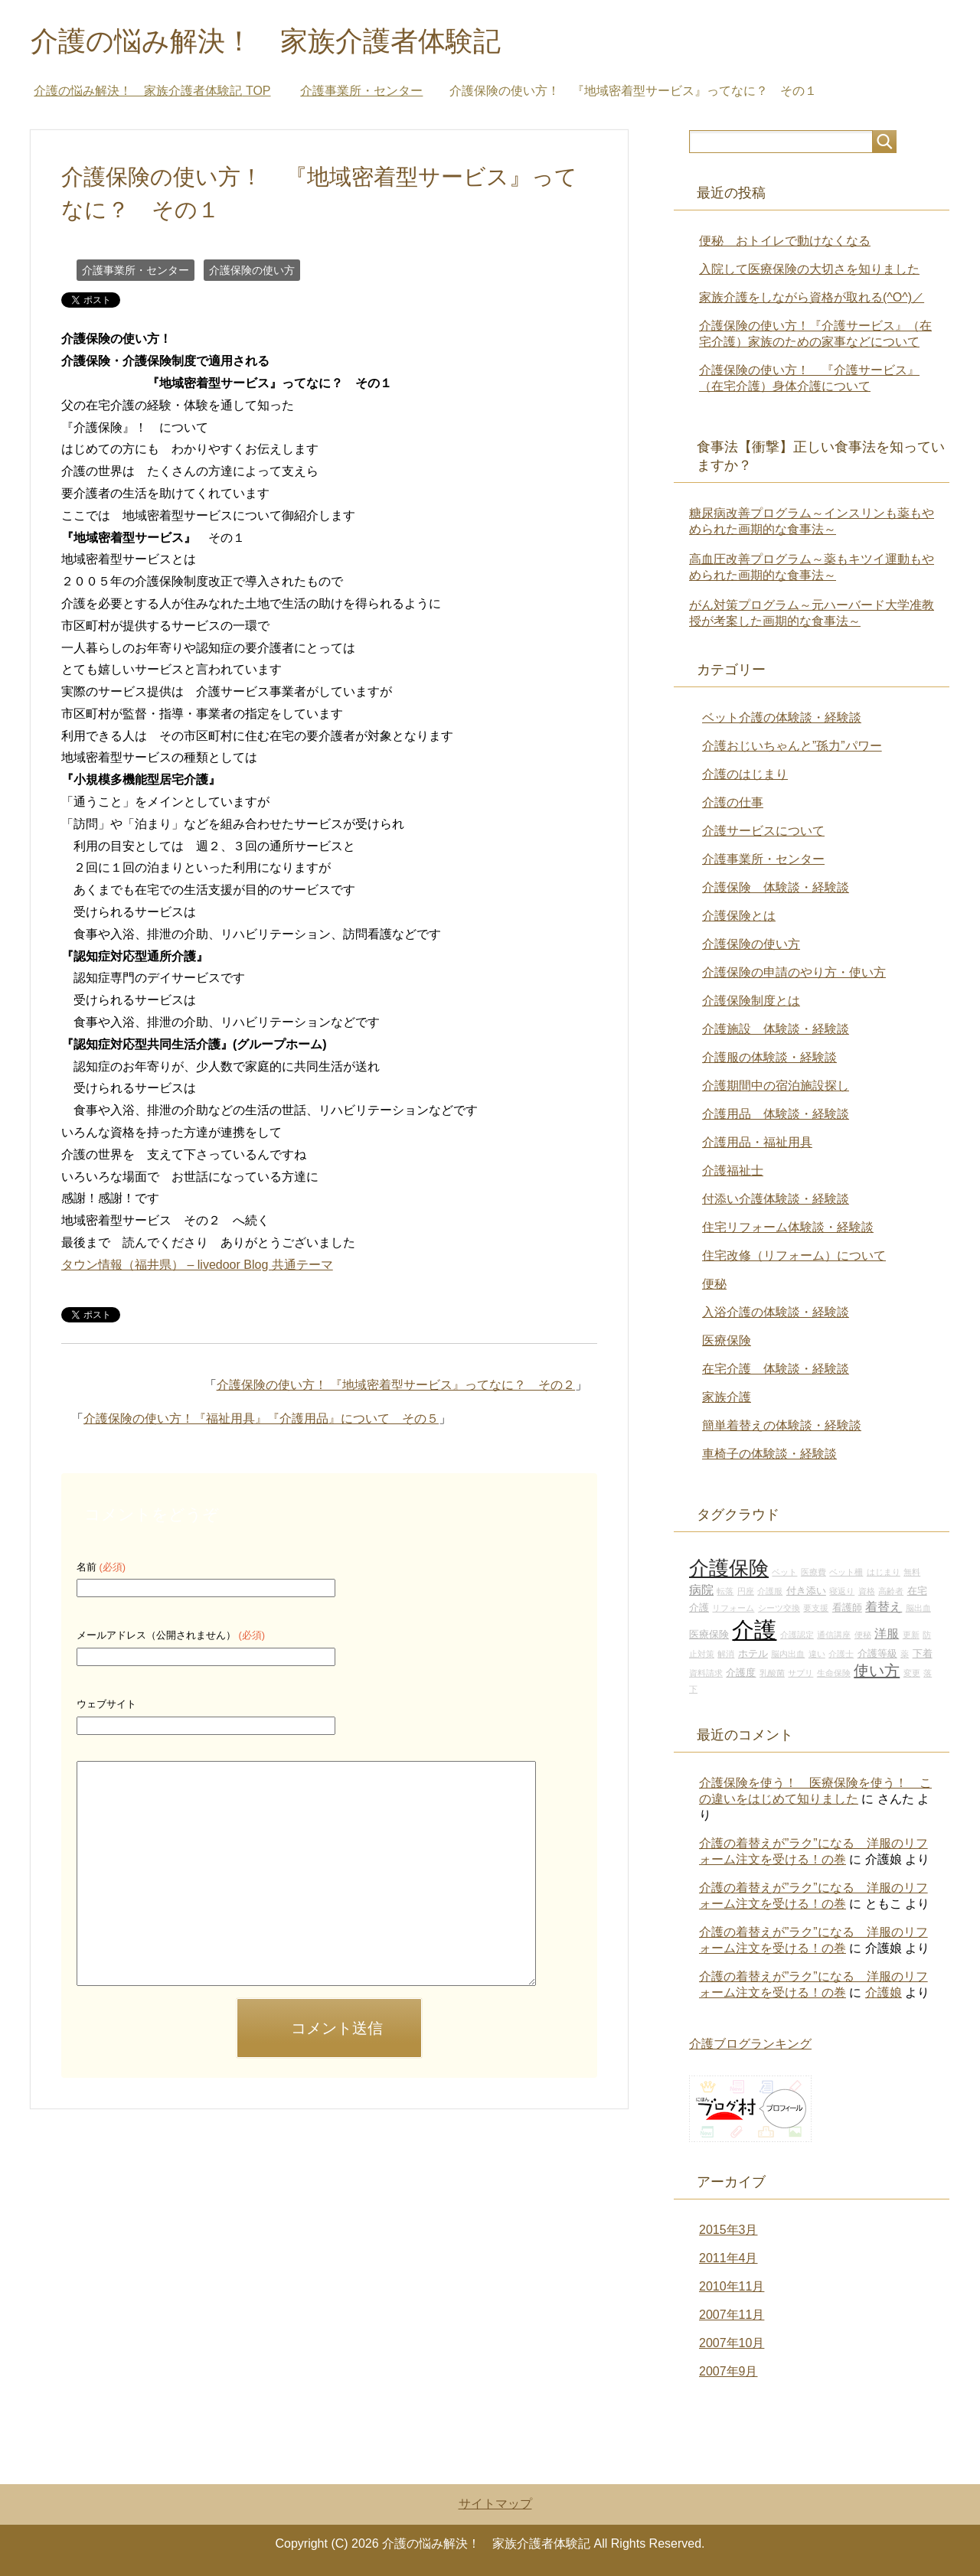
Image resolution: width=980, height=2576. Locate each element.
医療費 (813, 1572)
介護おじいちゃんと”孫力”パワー (792, 745)
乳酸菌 (772, 1673)
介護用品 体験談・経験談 (775, 1113)
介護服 (769, 1591)
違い (816, 1653)
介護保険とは (739, 915)
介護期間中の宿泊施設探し (775, 1085)
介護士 (841, 1653)
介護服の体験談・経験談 (769, 1057)
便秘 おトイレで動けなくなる (785, 240)
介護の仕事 (732, 802)
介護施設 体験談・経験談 (775, 1028)
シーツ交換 (779, 1607)
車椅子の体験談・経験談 (769, 1453)
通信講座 (834, 1634)
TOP (152, 90)
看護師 (847, 1608)
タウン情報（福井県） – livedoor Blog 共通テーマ (197, 1264)
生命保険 (834, 1673)
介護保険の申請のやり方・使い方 (794, 972)
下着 (923, 1653)
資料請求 (706, 1673)
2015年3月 (728, 2229)
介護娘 (883, 1992)
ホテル (753, 1653)
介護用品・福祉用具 (757, 1142)
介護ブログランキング (750, 2043)
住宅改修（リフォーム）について (794, 1255)
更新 (911, 1634)
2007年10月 (731, 2342)
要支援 (815, 1607)
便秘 (714, 1283)
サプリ (800, 1673)
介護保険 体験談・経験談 (775, 887)
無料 (911, 1572)
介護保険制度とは (751, 1000)
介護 (754, 1629)
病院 (701, 1589)
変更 (911, 1673)
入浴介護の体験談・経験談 (775, 1312)
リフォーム (733, 1607)
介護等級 (877, 1653)
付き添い (806, 1591)
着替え (883, 1606)
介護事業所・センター (135, 270)
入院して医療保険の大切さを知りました (809, 269)
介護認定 (797, 1634)
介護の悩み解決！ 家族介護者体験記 (266, 41)
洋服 (886, 1633)
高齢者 (890, 1591)
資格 (866, 1591)
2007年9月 (728, 2371)
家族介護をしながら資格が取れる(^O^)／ (811, 297)
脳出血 (918, 1607)
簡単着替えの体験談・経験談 (781, 1425)
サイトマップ (495, 2503)
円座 (745, 1591)
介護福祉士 (732, 1170)
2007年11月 (731, 2314)
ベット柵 (846, 1572)
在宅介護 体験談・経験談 (775, 1368)
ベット (784, 1572)
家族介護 (726, 1397)
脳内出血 (788, 1653)
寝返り (841, 1591)
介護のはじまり (745, 774)
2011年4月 (728, 2258)
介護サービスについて (763, 830)
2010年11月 (731, 2286)
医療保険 (726, 1340)
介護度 (741, 1673)
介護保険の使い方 (252, 270)
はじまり (883, 1572)
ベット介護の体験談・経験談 (781, 717)
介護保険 (729, 1568)
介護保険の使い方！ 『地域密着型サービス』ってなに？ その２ (396, 1384)
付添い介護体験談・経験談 (775, 1198)
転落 (725, 1591)
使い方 (877, 1670)
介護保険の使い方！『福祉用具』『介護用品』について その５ (261, 1418)
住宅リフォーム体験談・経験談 (788, 1227)
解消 (725, 1653)
